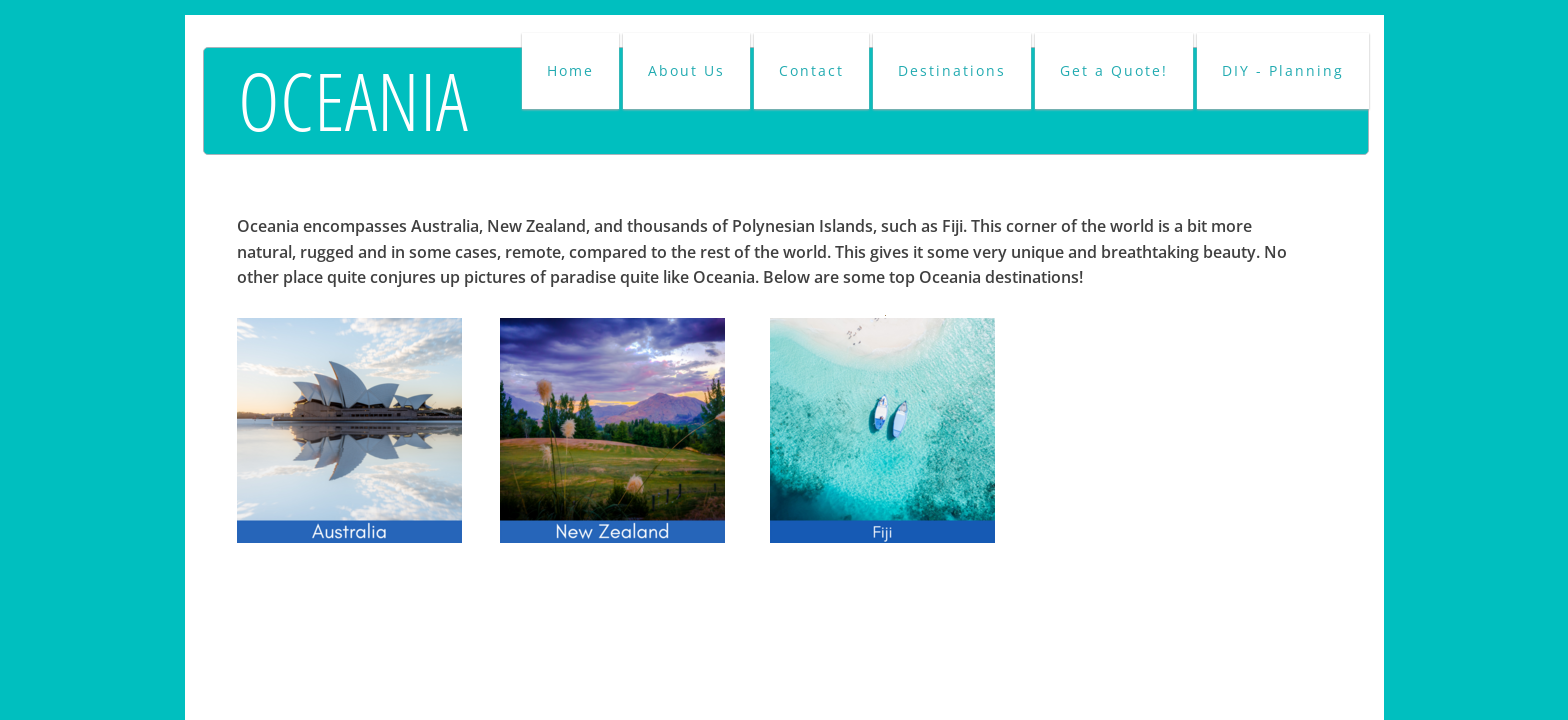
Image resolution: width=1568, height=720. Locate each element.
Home (570, 70)
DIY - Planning (1283, 70)
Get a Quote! (1114, 70)
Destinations (952, 70)
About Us (686, 70)
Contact (811, 70)
